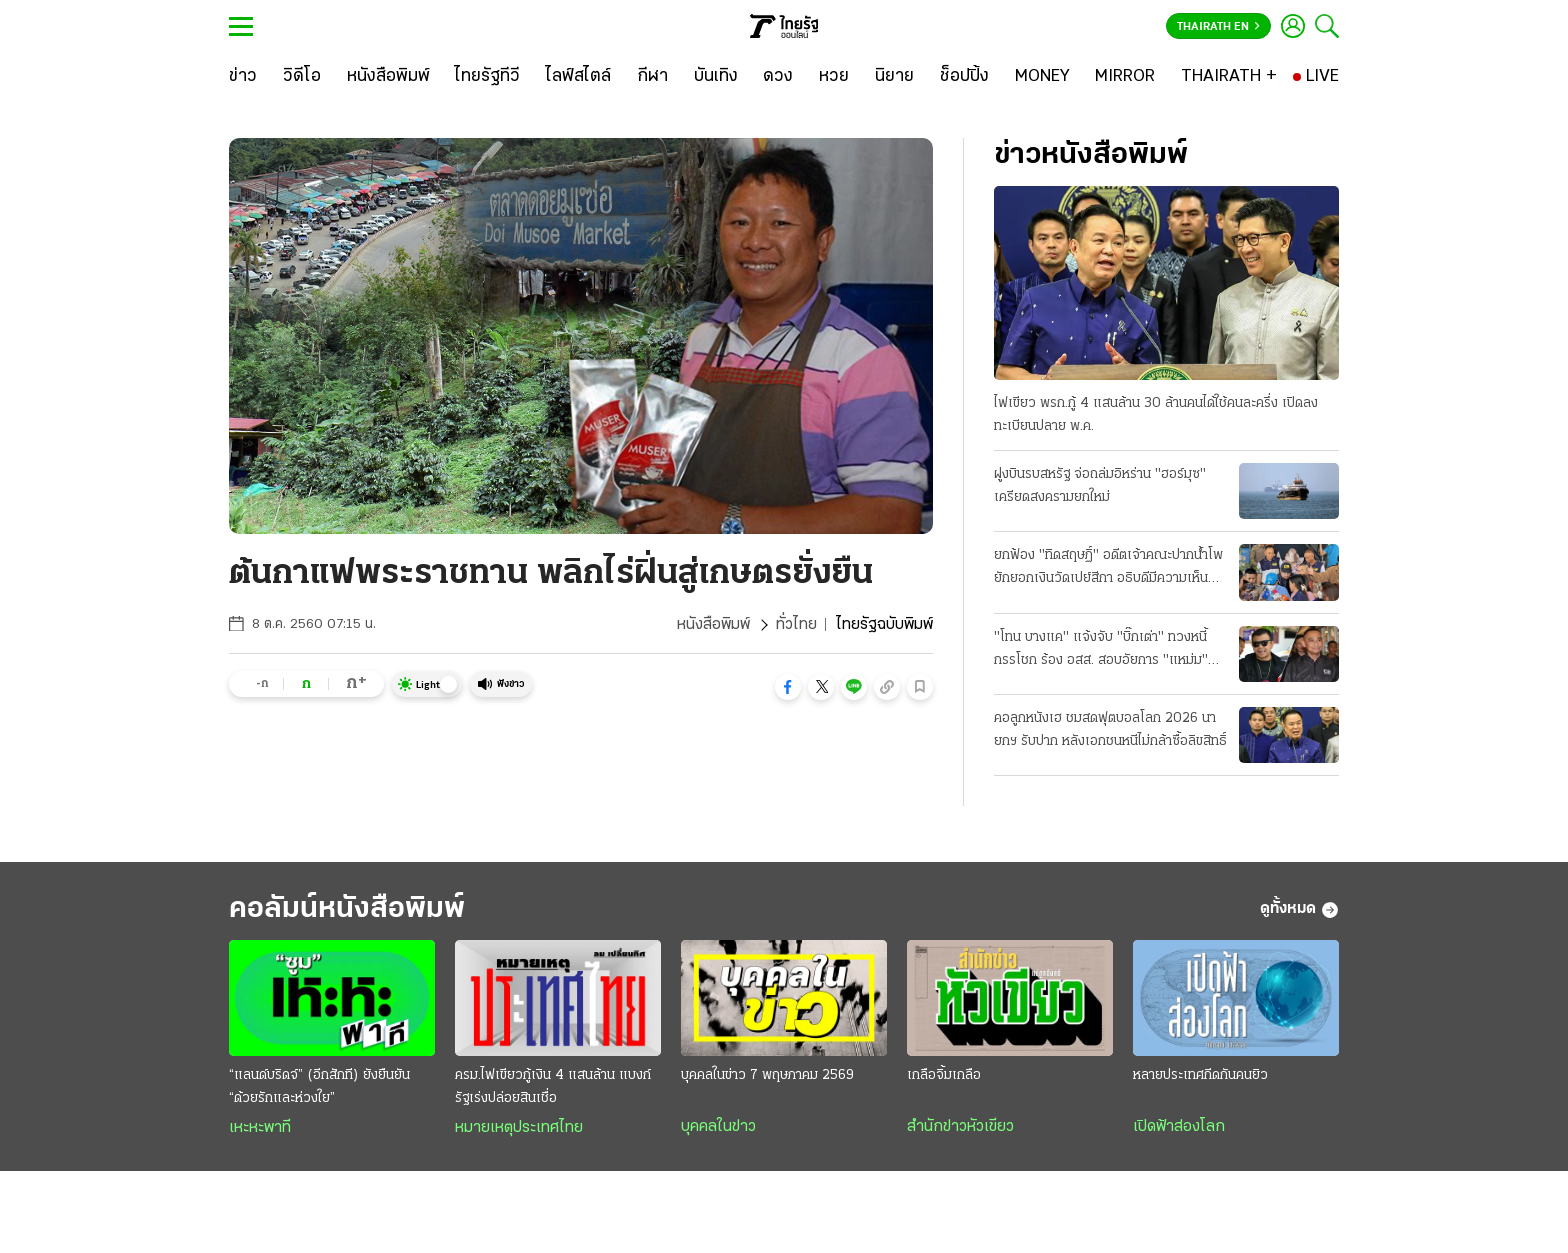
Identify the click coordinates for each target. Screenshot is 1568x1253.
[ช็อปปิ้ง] (964, 77)
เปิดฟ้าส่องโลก (1179, 1127)
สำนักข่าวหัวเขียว (960, 1127)
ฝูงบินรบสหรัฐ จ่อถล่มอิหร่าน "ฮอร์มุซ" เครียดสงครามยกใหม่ (1100, 486)
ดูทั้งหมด (1299, 910)
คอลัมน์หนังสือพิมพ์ (347, 909)
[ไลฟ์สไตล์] (578, 77)
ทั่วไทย (796, 625)
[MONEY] (1042, 77)
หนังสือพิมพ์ (713, 625)
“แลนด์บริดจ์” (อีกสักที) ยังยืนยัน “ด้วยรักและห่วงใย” (319, 1087)
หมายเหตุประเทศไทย (519, 1128)
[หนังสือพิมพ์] (388, 77)
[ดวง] (778, 77)
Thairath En (1218, 27)
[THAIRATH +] (1229, 77)
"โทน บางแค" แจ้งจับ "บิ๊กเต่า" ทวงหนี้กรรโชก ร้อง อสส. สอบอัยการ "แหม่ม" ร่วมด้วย (1101, 651)
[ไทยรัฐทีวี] (487, 77)
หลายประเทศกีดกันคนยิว (1200, 1075)
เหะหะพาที (260, 1128)
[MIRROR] (1125, 77)
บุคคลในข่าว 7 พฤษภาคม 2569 (767, 1075)
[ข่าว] (243, 77)
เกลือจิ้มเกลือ (944, 1075)
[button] (788, 687)
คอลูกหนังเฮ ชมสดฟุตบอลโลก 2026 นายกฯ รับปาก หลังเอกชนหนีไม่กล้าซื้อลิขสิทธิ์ (1110, 730)
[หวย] (834, 77)
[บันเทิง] (716, 77)
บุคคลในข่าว (718, 1127)
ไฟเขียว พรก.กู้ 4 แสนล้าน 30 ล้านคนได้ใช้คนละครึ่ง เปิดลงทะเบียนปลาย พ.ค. (1156, 415)
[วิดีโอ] (302, 77)
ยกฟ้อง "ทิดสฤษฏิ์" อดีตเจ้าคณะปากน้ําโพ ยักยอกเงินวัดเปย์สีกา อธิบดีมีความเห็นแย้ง (1108, 569)
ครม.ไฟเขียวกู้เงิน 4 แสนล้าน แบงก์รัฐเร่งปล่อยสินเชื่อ (553, 1087)
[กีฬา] (652, 77)
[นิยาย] (894, 77)
